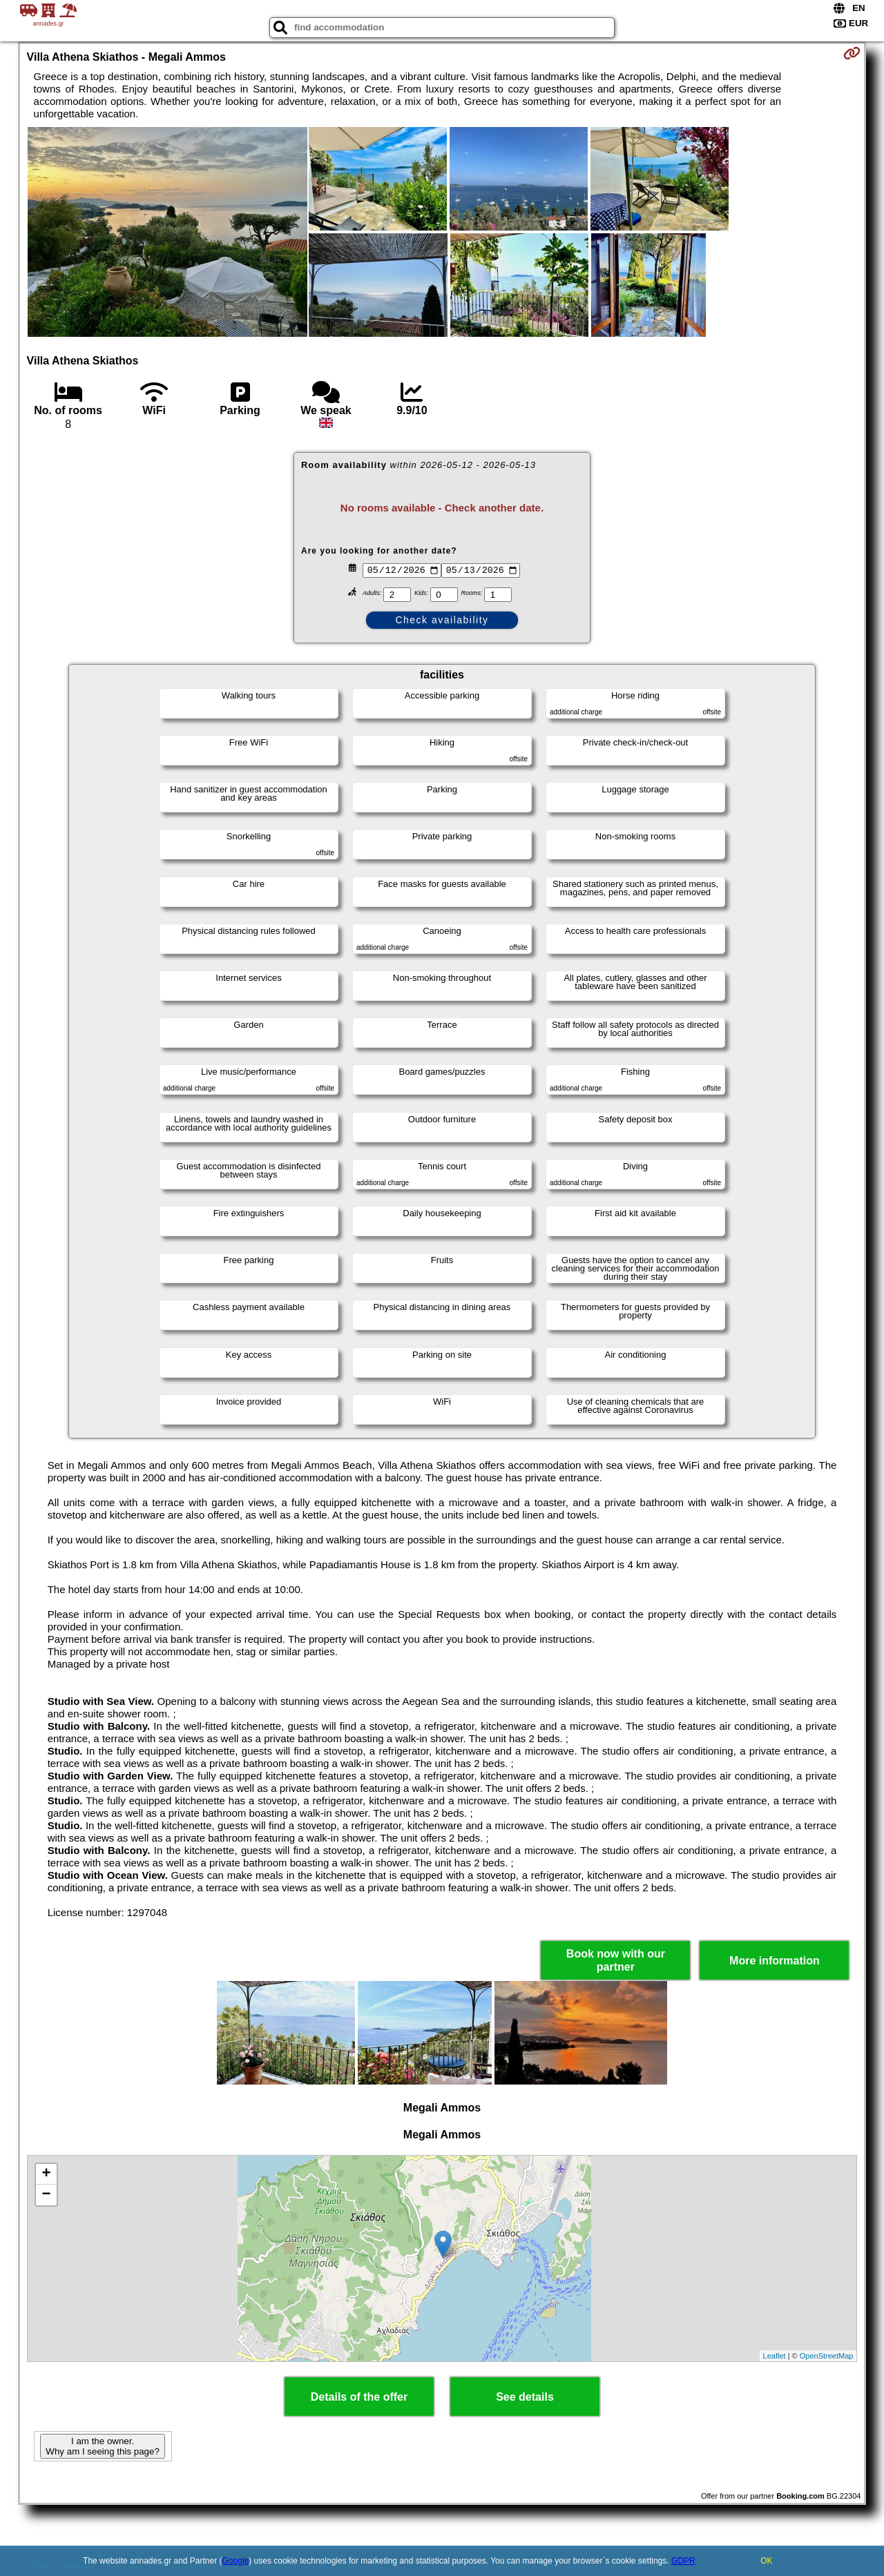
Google (235, 2561)
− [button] (45, 2195)
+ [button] (45, 2174)
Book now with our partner (615, 1960)
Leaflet (774, 2356)
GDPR (683, 2561)
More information (774, 1961)
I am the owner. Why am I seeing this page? (102, 2446)
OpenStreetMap (827, 2356)
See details (525, 2397)
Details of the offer (359, 2397)
